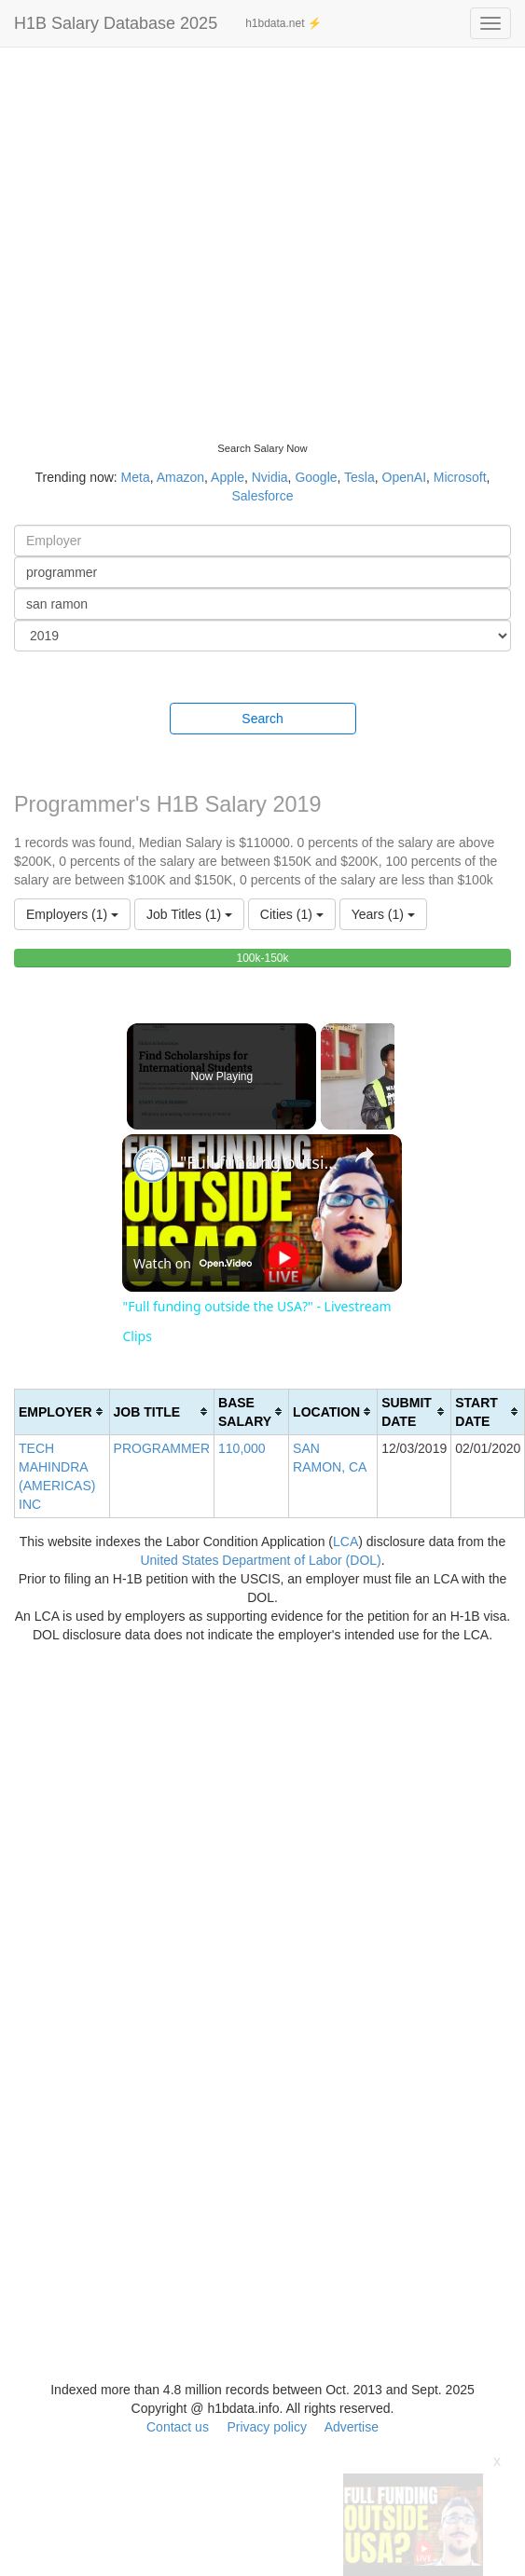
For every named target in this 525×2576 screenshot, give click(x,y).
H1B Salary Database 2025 (115, 23)
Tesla (359, 477)
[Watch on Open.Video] (192, 1263)
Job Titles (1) (189, 914)
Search (262, 718)
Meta (135, 477)
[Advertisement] (175, 230)
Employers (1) (72, 914)
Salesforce (262, 495)
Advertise (352, 2426)
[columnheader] (62, 1411)
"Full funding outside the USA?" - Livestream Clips (259, 1162)
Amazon (180, 477)
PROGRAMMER (162, 1448)
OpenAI (404, 477)
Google (316, 477)
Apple (227, 477)
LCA (345, 1541)
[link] (152, 1164)
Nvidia (270, 477)
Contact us (177, 2426)
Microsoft (460, 477)
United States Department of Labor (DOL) (260, 1560)
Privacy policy (267, 2426)
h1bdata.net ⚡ (283, 23)
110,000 (242, 1448)
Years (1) (383, 914)
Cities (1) (292, 914)
